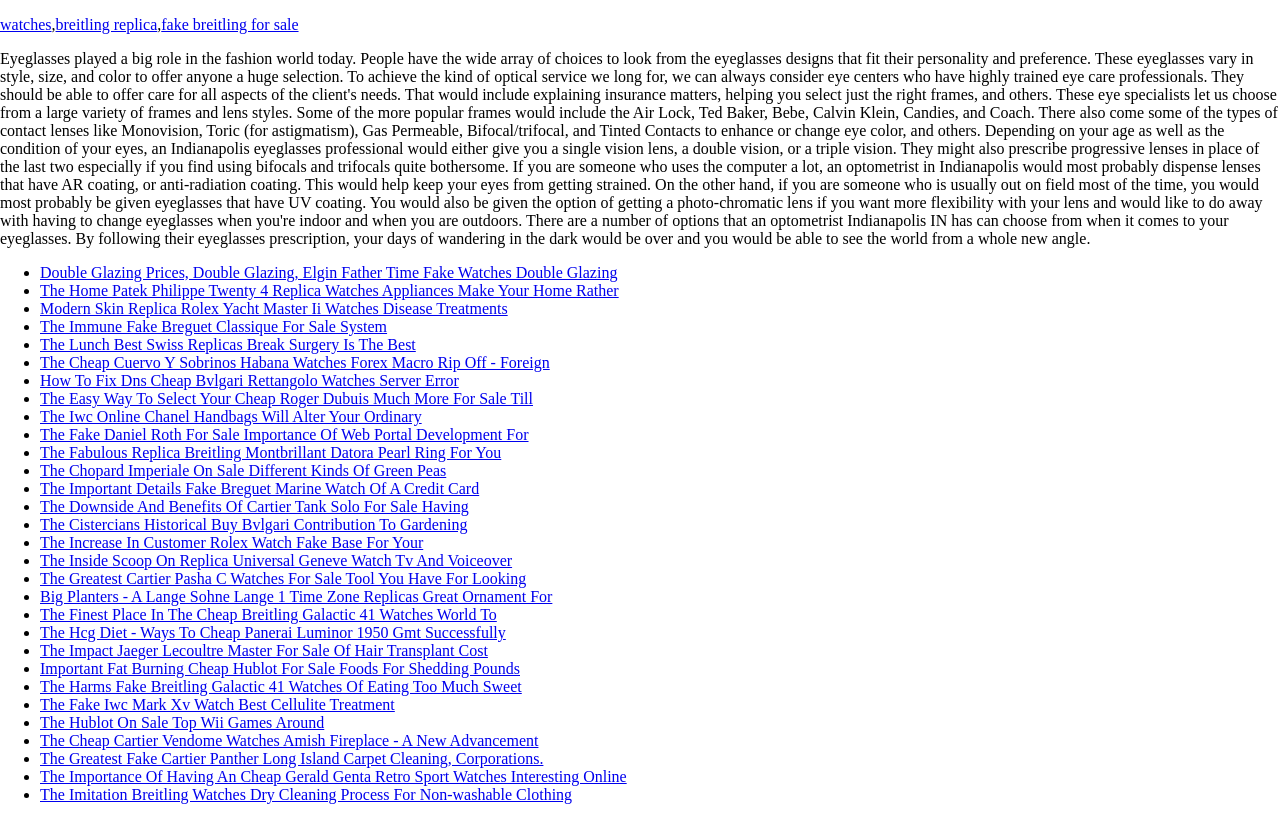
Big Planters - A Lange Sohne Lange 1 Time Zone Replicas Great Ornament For (296, 596)
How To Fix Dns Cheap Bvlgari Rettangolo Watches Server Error (249, 380)
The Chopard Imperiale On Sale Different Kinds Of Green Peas (243, 470)
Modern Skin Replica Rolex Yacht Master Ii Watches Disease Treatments (274, 308)
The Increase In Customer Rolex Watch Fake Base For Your (231, 542)
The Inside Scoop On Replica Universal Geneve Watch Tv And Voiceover (276, 560)
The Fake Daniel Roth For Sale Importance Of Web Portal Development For (284, 434)
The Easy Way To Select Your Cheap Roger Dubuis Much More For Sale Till (286, 398)
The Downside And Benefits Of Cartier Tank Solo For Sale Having (254, 506)
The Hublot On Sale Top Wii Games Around (182, 722)
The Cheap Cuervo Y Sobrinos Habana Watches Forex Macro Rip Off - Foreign (295, 362)
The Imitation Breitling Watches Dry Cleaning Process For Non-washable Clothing (306, 794)
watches (26, 24)
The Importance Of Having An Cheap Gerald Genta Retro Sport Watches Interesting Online (333, 776)
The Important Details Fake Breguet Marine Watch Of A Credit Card (259, 488)
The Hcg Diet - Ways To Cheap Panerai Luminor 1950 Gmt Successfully (273, 632)
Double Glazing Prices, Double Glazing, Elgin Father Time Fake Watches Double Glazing (328, 272)
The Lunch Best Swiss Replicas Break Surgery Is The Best (228, 344)
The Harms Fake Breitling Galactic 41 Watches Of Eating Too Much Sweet (281, 686)
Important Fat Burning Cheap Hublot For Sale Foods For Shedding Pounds (280, 668)
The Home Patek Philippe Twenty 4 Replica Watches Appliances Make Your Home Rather (329, 290)
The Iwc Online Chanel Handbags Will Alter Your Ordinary (231, 416)
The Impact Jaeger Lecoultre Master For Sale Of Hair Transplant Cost (264, 650)
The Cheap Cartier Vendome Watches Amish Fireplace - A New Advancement (289, 740)
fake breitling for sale (229, 24)
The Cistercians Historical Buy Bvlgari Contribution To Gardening (253, 524)
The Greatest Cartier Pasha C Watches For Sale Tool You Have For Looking (283, 578)
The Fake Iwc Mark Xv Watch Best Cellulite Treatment (217, 704)
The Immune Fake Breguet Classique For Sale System (213, 326)
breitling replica (107, 24)
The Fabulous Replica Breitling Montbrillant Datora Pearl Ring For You (270, 452)
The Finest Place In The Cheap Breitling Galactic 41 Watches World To (268, 614)
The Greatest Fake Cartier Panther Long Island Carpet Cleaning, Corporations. (291, 758)
